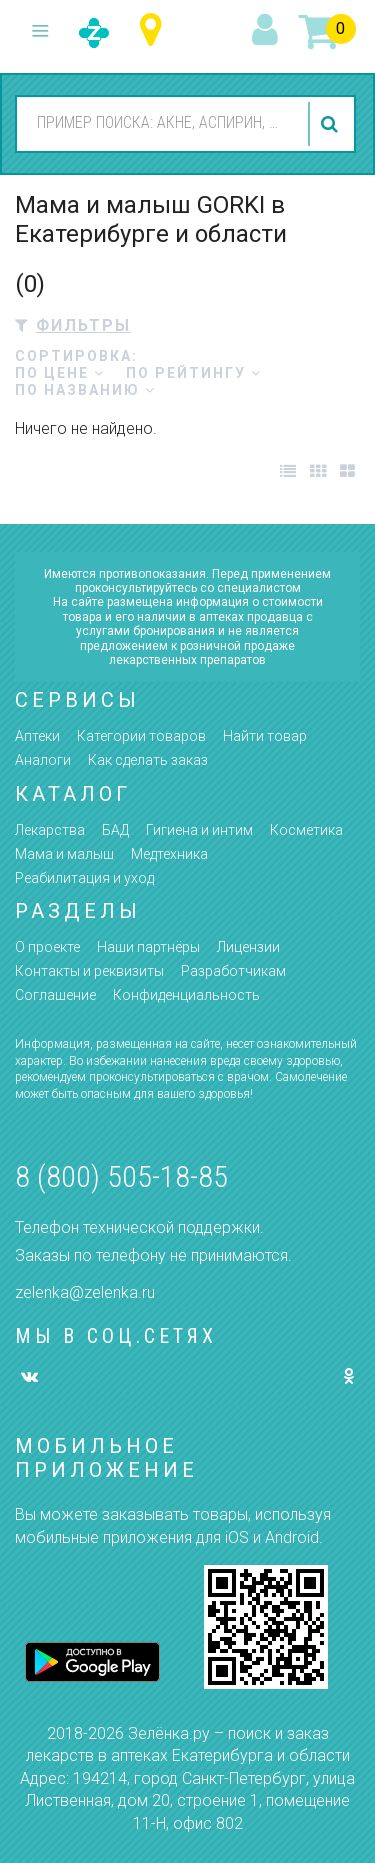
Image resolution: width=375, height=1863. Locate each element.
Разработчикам (233, 971)
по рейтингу (194, 373)
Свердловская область (155, 30)
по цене (60, 373)
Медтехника (169, 854)
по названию (85, 390)
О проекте (47, 947)
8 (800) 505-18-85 (121, 1176)
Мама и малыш (64, 854)
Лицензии (248, 947)
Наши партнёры (148, 947)
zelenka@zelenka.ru (85, 1292)
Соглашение (55, 995)
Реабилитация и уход (84, 878)
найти (332, 124)
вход (268, 31)
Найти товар (265, 736)
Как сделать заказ (148, 760)
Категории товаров (141, 736)
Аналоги (43, 760)
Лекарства (50, 830)
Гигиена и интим (199, 830)
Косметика (306, 830)
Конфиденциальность (186, 995)
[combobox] (159, 123)
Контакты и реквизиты (89, 971)
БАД (115, 830)
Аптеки (37, 736)
